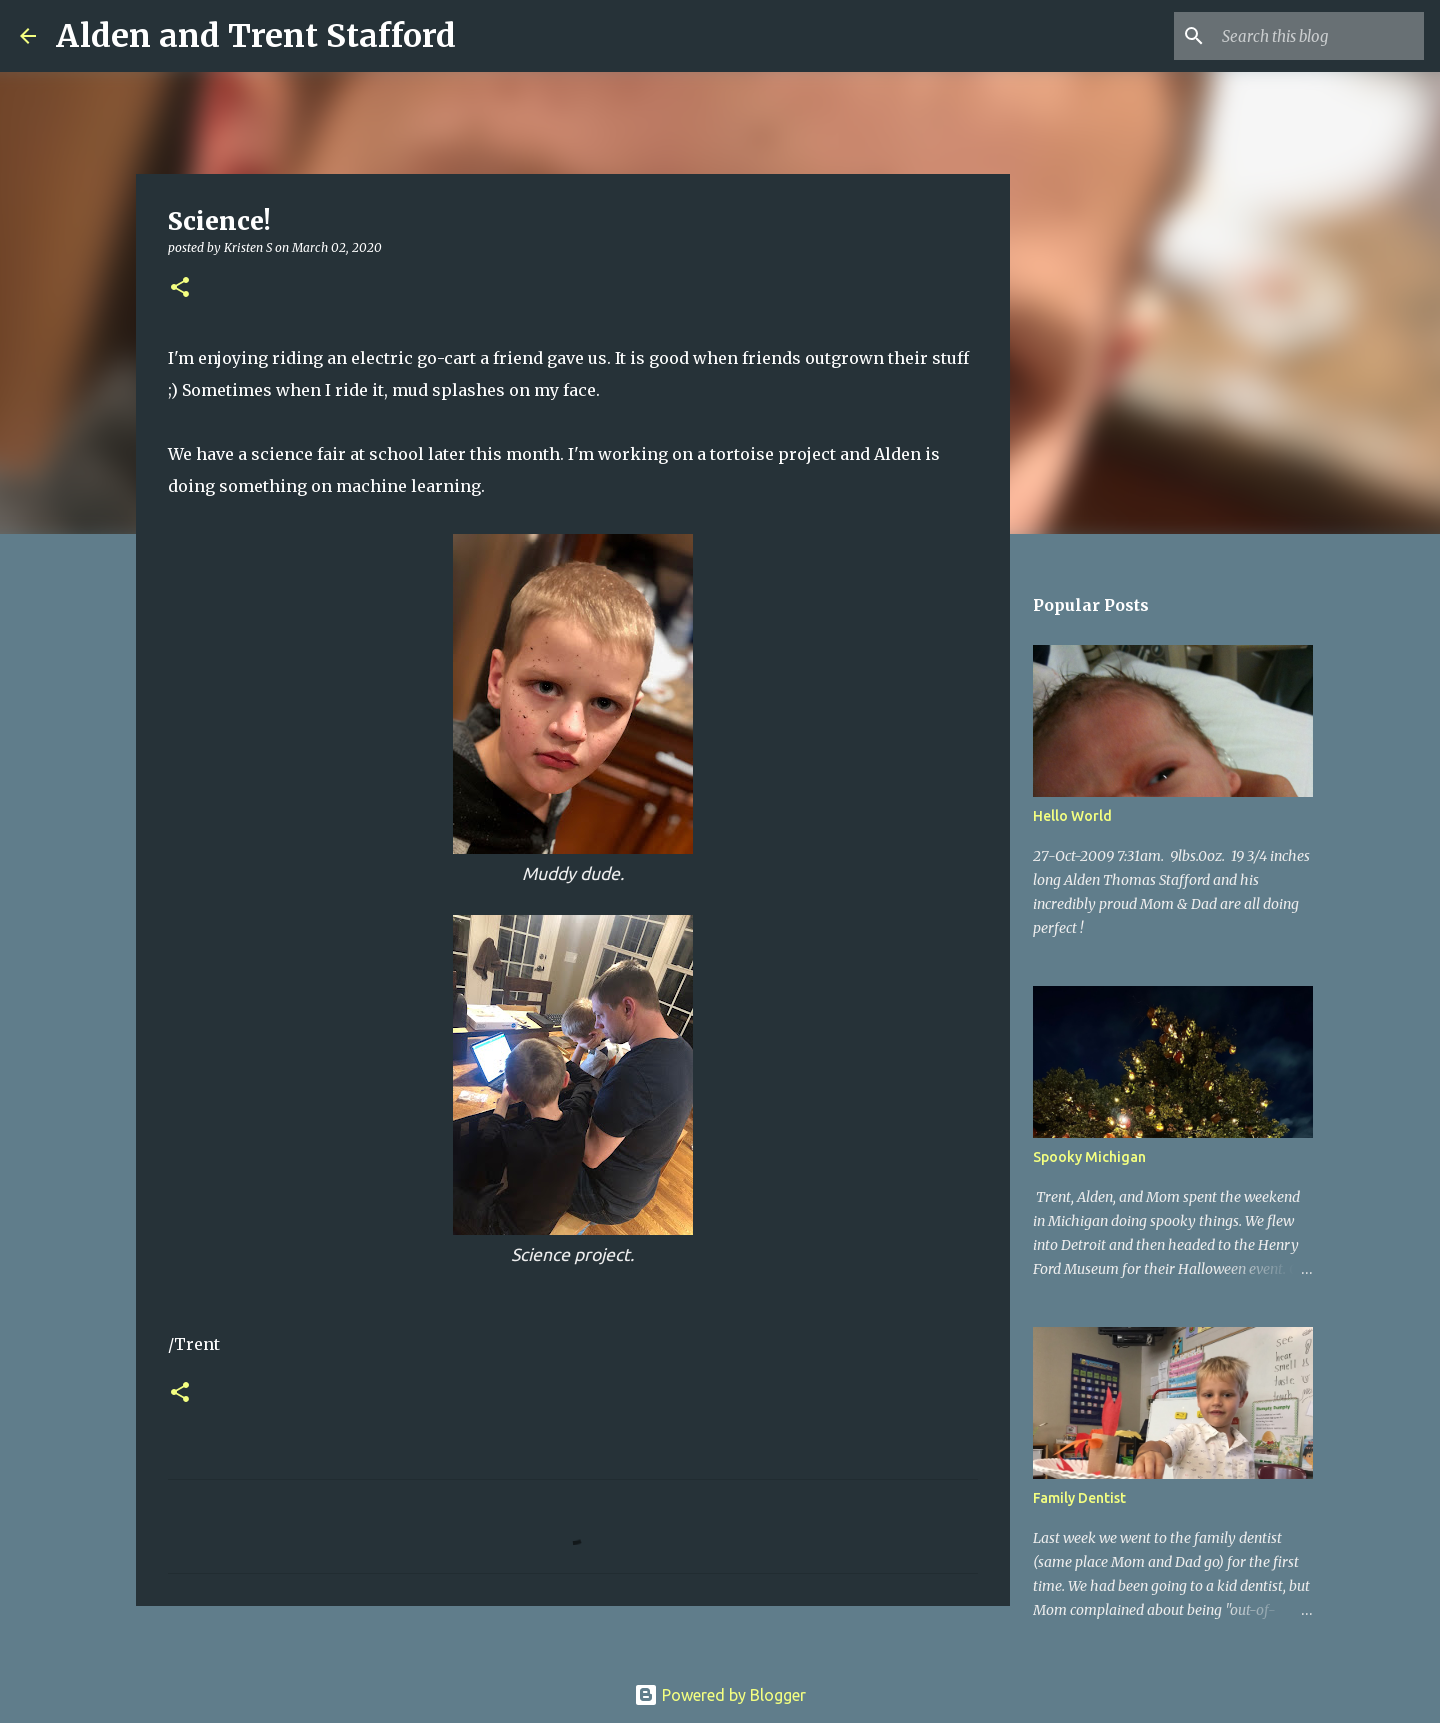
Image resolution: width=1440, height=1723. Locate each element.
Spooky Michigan (1089, 1157)
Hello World (1072, 816)
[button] (180, 288)
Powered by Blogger (720, 1695)
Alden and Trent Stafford (256, 36)
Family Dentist (1079, 1498)
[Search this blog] (1319, 36)
